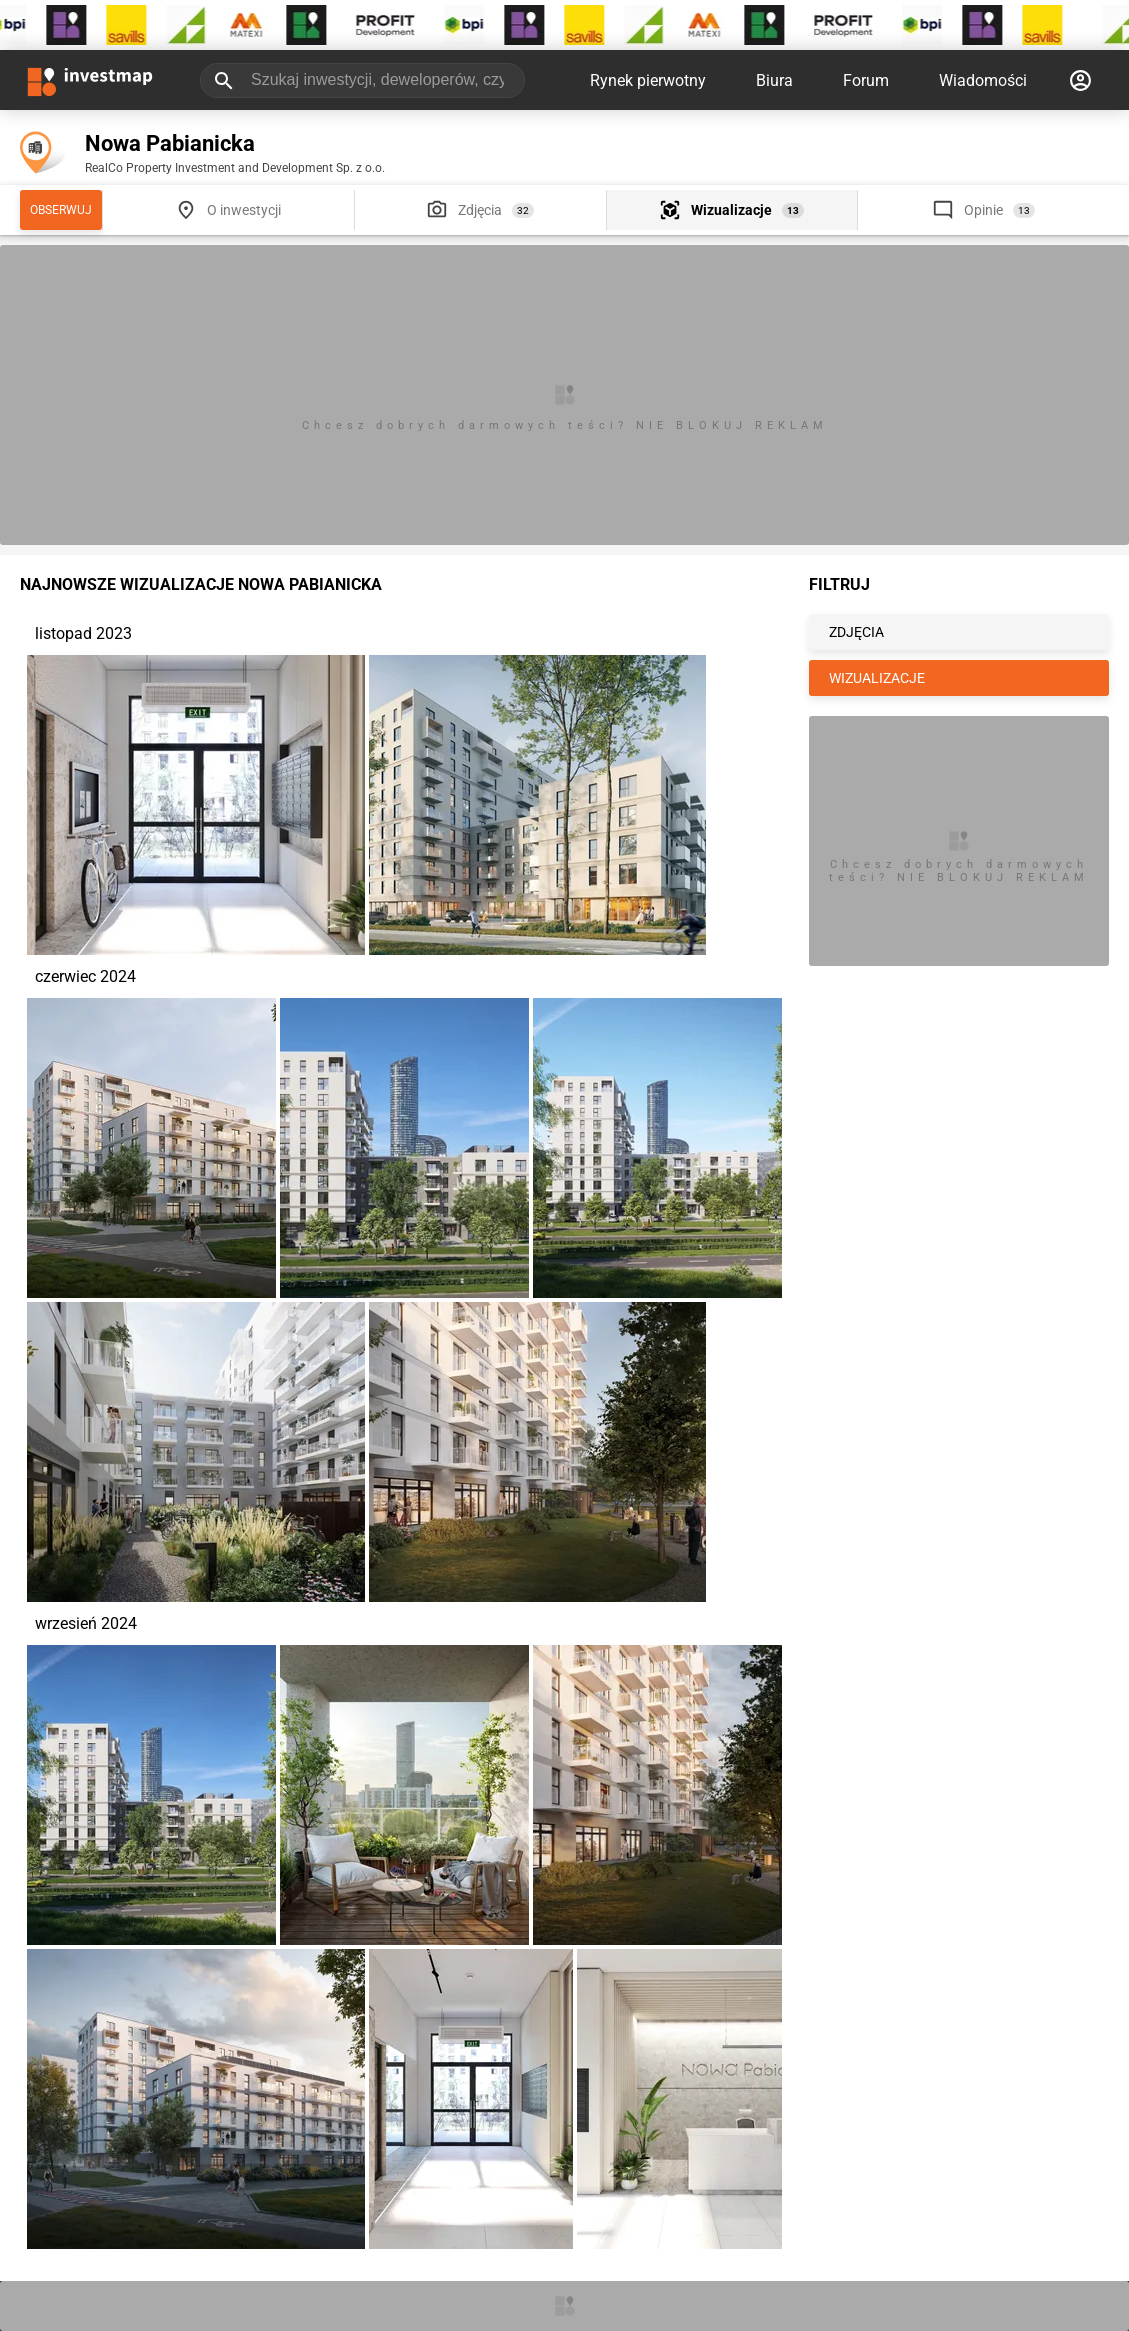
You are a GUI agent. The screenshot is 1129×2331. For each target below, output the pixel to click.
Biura (774, 80)
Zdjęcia (480, 210)
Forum (866, 80)
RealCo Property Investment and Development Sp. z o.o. (235, 168)
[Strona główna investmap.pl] (90, 80)
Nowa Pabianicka (170, 143)
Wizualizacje (731, 210)
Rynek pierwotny (648, 80)
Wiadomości (983, 80)
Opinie (983, 210)
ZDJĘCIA (856, 632)
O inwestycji (244, 210)
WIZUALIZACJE (877, 678)
